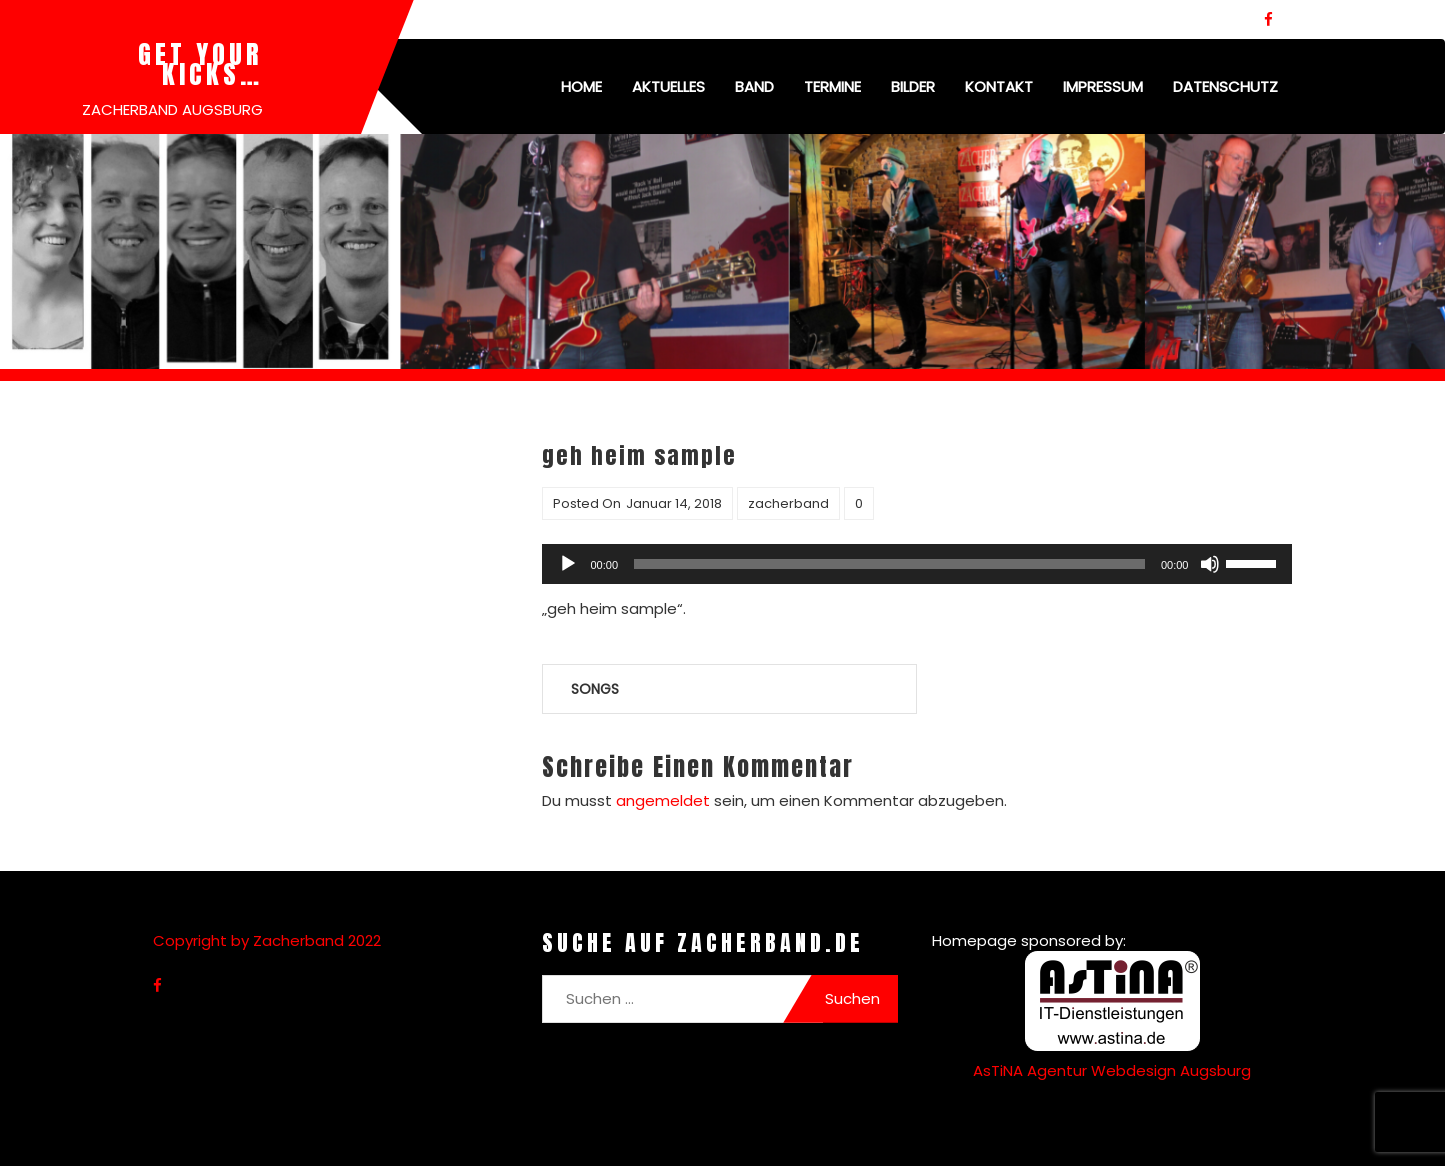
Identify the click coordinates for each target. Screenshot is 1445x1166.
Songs (595, 689)
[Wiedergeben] (568, 564)
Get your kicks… (200, 64)
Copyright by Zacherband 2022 (267, 940)
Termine (832, 86)
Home (581, 86)
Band (754, 86)
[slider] (889, 564)
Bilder (913, 86)
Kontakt (999, 86)
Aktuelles (668, 86)
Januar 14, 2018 (674, 503)
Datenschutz (1225, 86)
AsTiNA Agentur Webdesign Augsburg (1112, 1070)
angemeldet (663, 800)
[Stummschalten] (1210, 564)
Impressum (1103, 86)
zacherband (788, 503)
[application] (917, 564)
